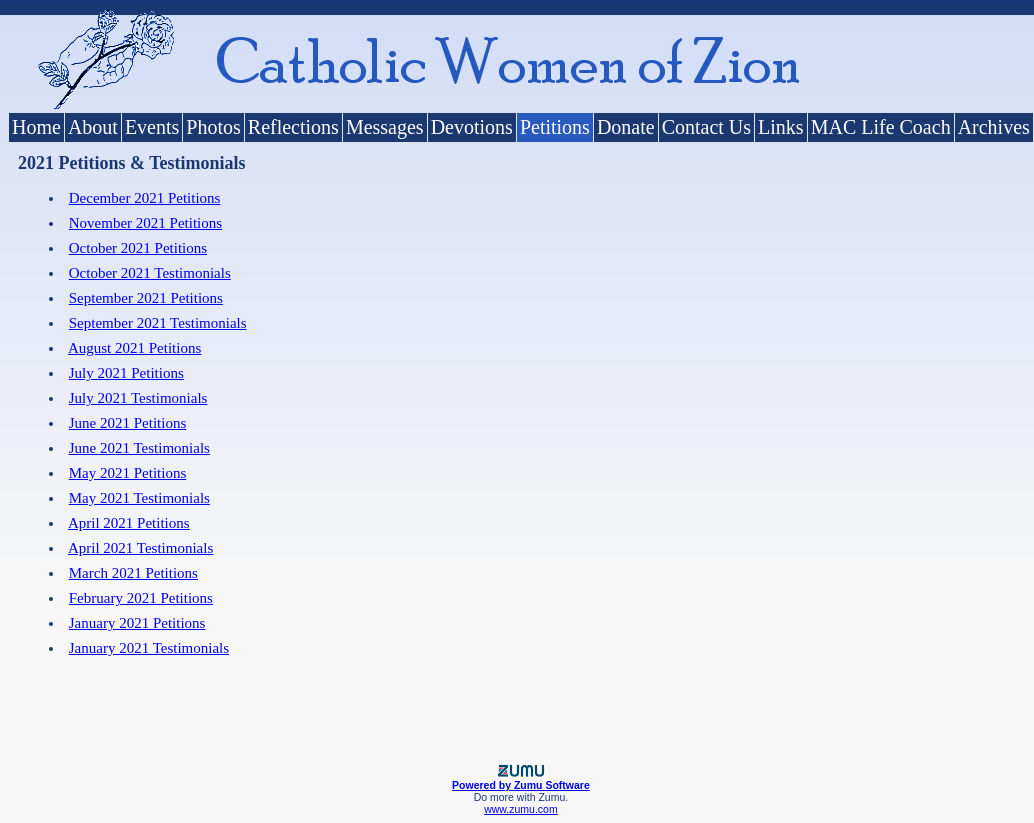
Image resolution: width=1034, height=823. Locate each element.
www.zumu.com (521, 809)
